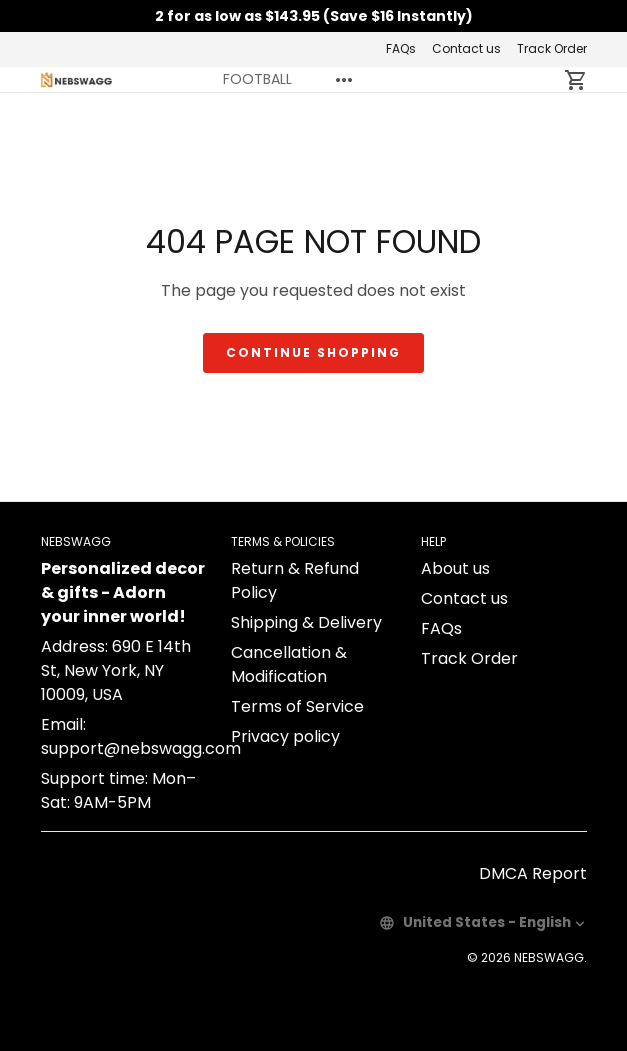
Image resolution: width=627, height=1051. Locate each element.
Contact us (466, 48)
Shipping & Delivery (306, 622)
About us (455, 568)
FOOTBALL (257, 79)
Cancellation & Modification (289, 664)
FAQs (401, 48)
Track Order (552, 48)
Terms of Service (297, 706)
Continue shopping (313, 352)
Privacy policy (285, 736)
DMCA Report (533, 873)
